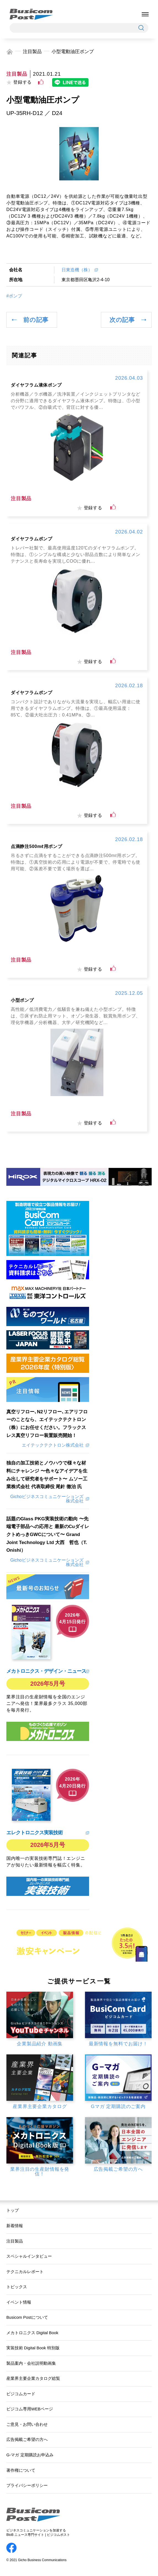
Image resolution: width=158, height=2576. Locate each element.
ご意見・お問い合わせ (27, 2424)
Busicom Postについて (27, 2317)
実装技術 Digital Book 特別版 (33, 2348)
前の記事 (36, 319)
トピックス (16, 2287)
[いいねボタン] (41, 82)
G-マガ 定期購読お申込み (29, 2455)
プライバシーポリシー (27, 2485)
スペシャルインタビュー (29, 2256)
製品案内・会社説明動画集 (31, 2363)
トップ (12, 2210)
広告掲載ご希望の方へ (27, 2439)
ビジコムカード (20, 2394)
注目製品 (32, 51)
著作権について (20, 2470)
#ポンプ (14, 296)
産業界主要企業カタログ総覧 (33, 2378)
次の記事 (122, 319)
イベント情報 (18, 2302)
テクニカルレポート (25, 2272)
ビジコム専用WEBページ (29, 2409)
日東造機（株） (76, 269)
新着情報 (14, 2226)
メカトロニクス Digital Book (32, 2333)
